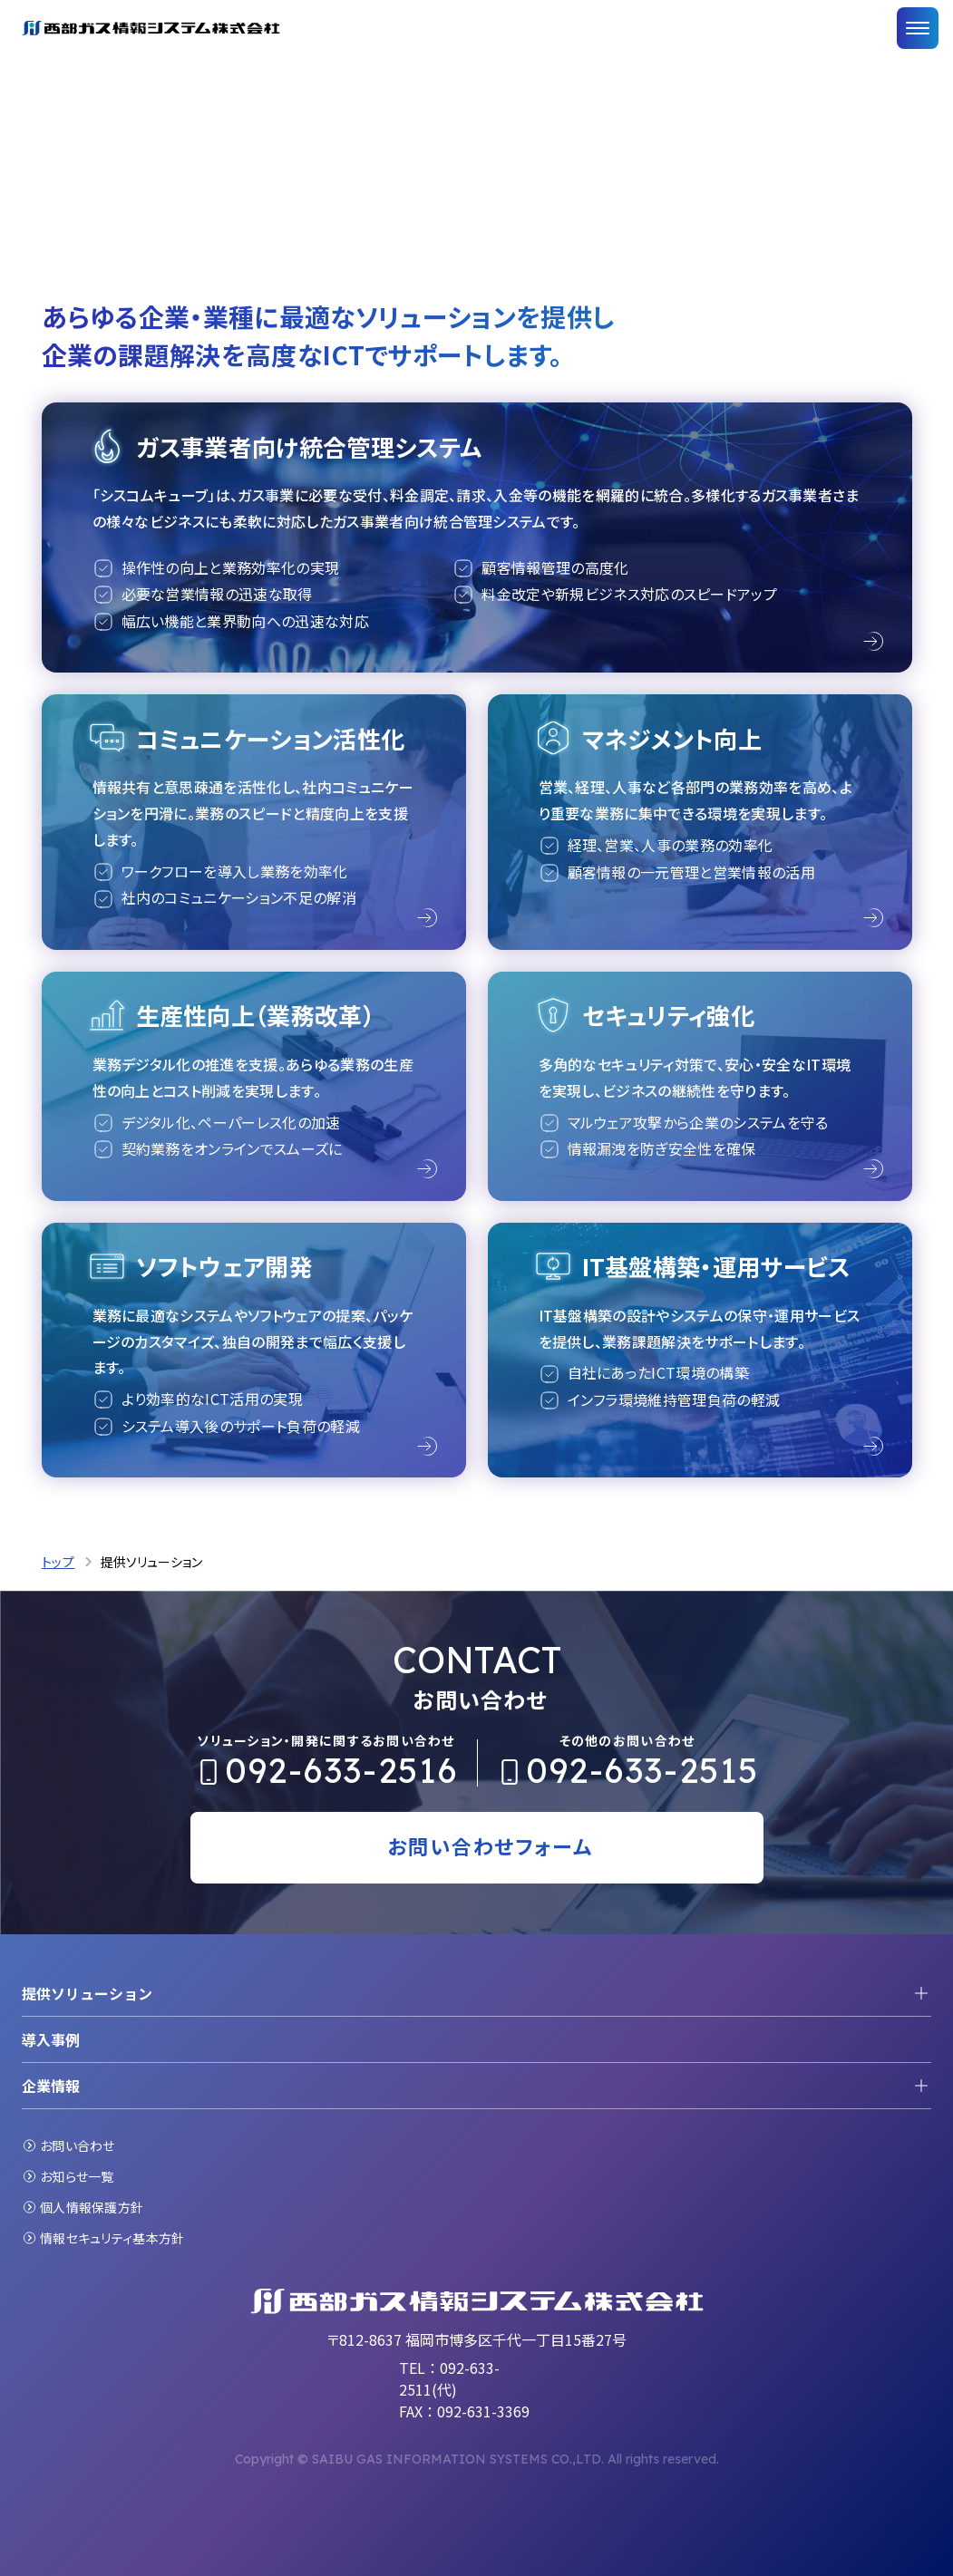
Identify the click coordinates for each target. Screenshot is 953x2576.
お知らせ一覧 (77, 2176)
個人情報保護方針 (91, 2207)
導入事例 (51, 2039)
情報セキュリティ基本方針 (112, 2238)
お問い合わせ (77, 2145)
